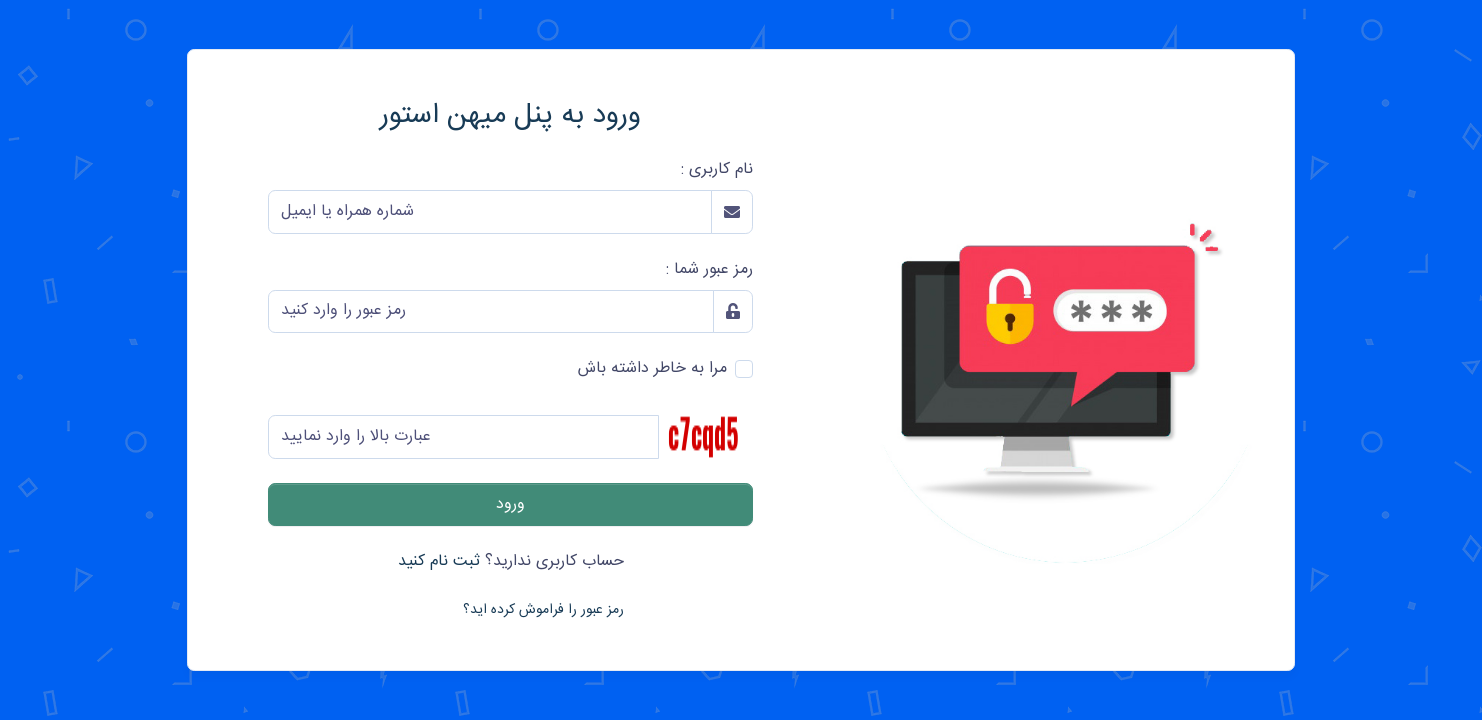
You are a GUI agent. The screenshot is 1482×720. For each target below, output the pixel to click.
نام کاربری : (717, 170)
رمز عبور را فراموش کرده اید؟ (543, 610)
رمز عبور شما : (709, 270)
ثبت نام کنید (439, 561)
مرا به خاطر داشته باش (652, 369)
